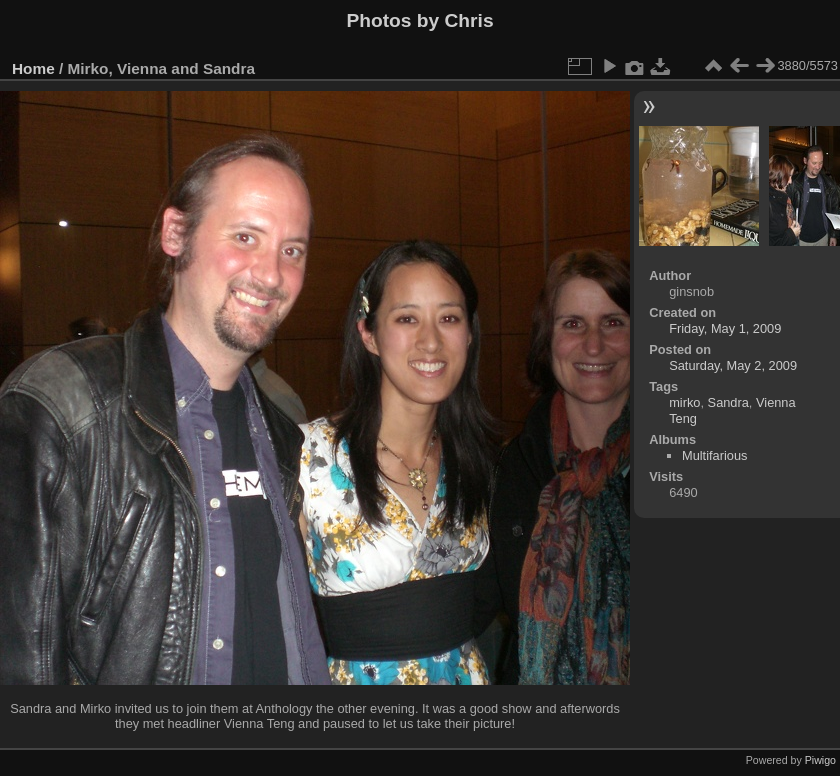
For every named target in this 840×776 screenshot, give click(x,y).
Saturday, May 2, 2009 (733, 365)
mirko (684, 402)
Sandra (728, 402)
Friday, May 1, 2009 (725, 328)
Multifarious (714, 455)
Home (33, 68)
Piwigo (820, 760)
